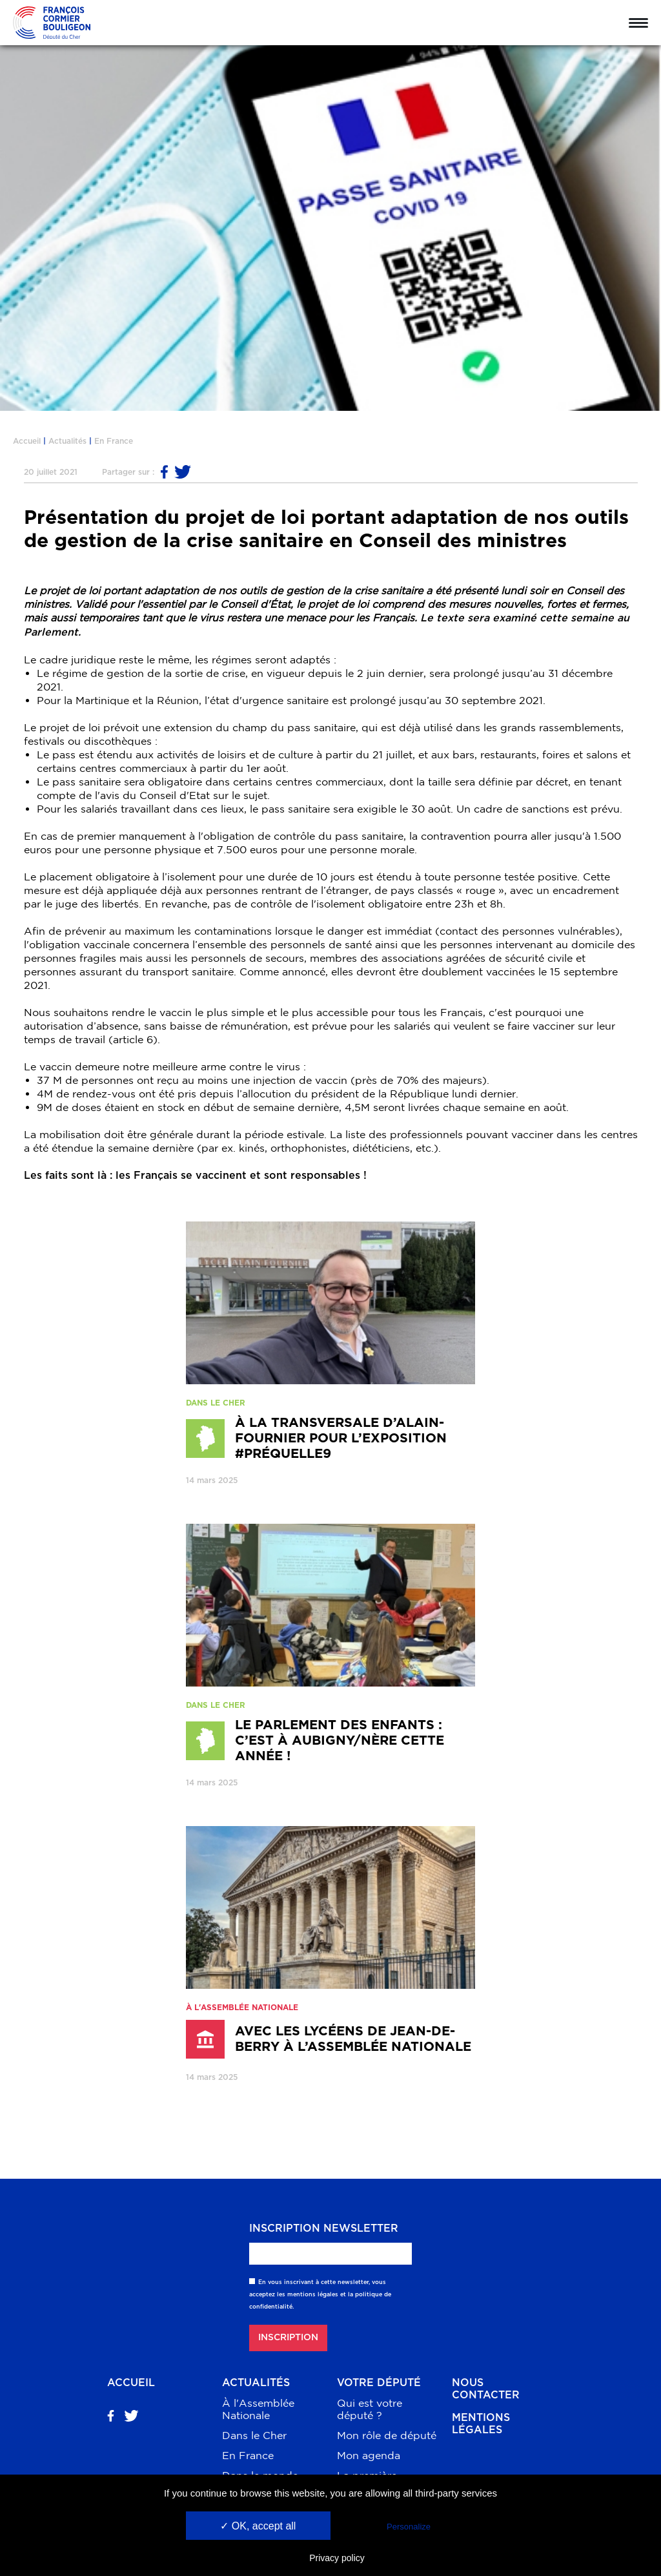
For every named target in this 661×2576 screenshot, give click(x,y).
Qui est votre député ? (369, 2409)
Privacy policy (337, 2558)
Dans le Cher (254, 2435)
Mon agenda (368, 2455)
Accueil (27, 441)
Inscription (288, 2337)
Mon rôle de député (386, 2435)
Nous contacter (486, 2389)
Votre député (379, 2383)
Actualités (67, 441)
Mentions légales (481, 2424)
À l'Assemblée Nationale (258, 2409)
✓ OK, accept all (258, 2525)
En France (113, 441)
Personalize (409, 2526)
